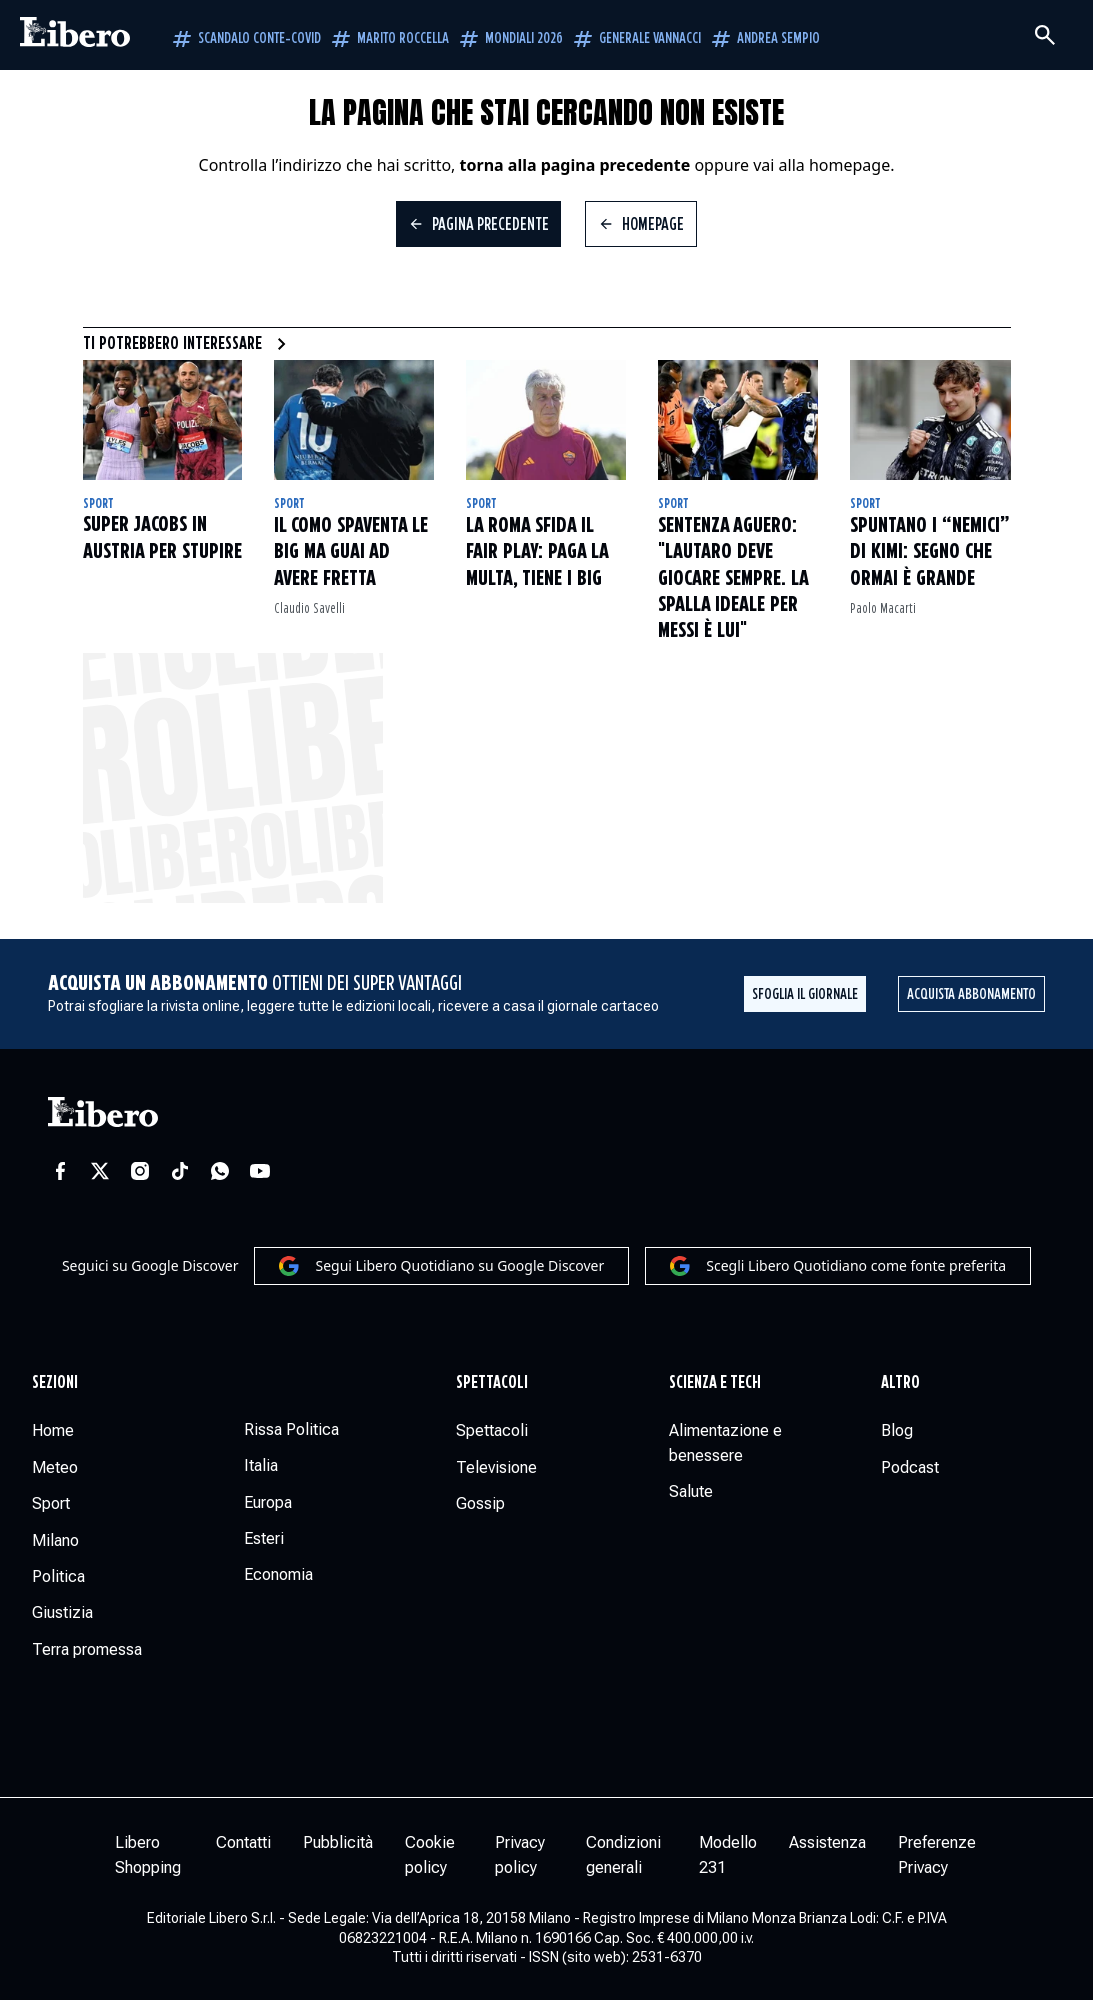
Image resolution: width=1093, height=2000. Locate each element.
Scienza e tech (715, 1383)
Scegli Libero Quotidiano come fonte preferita (838, 1266)
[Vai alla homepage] (75, 35)
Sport (98, 504)
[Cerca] (1045, 35)
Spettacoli (492, 1383)
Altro (900, 1383)
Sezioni (55, 1383)
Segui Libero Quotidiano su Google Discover (441, 1266)
